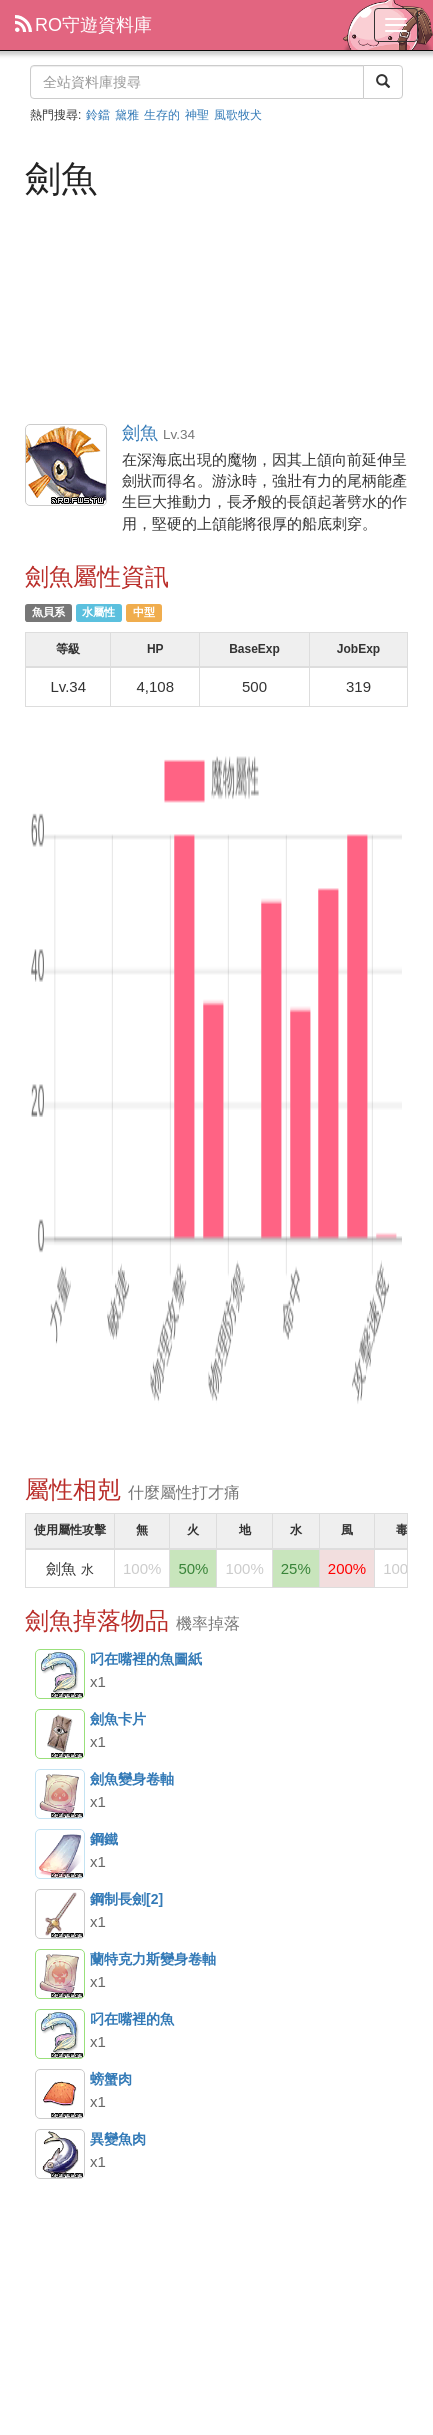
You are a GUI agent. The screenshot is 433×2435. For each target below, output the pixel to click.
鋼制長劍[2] (60, 1914)
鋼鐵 (60, 1854)
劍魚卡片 (60, 1734)
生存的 (162, 115)
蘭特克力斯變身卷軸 (60, 1974)
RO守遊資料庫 (83, 25)
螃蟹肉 (60, 2094)
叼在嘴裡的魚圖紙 (60, 1674)
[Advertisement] (217, 309)
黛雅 (127, 115)
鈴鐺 (98, 115)
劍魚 (67, 466)
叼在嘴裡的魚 (60, 2034)
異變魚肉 (60, 2154)
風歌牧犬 (238, 115)
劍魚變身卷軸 (60, 1794)
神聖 (197, 115)
